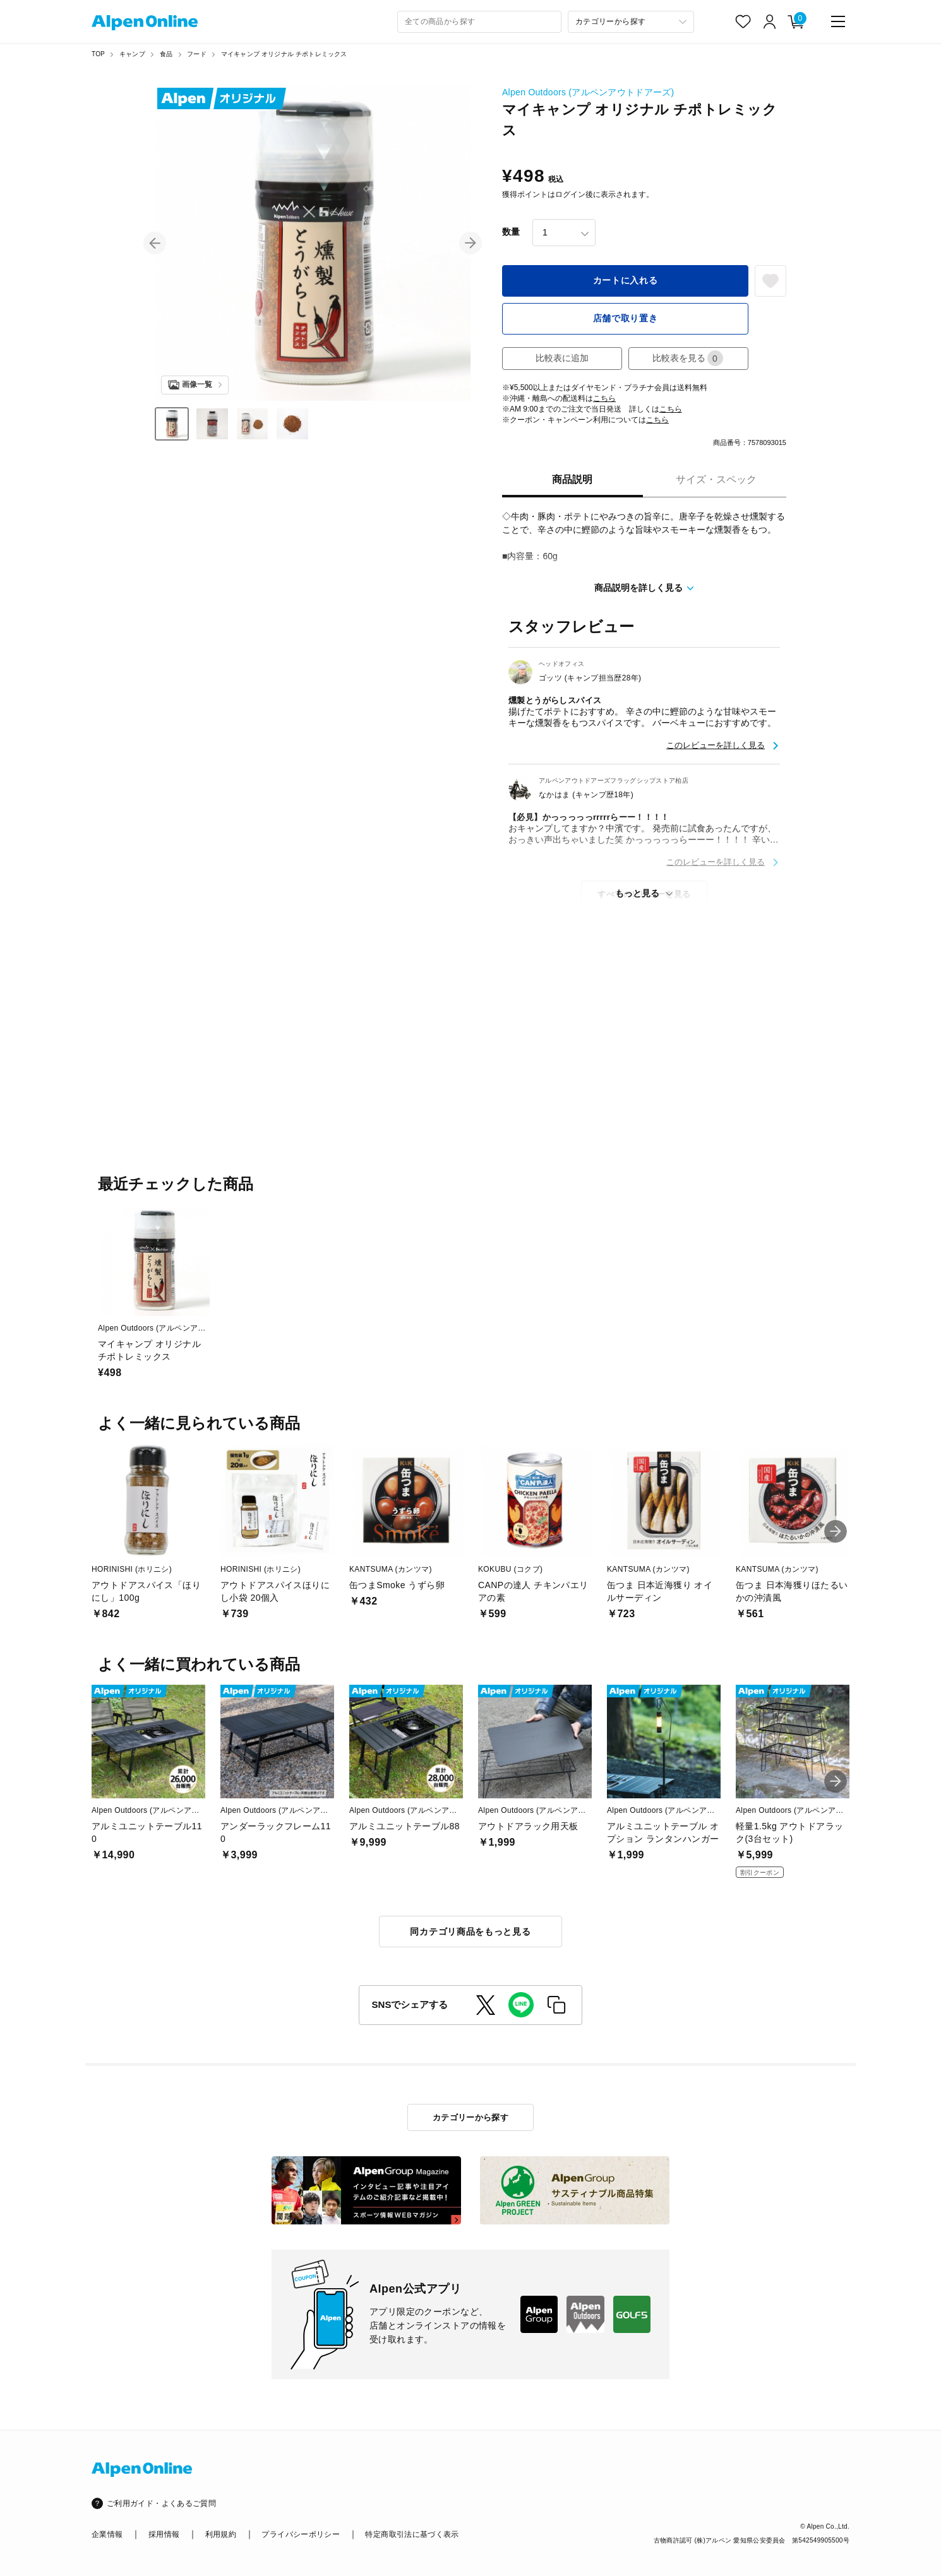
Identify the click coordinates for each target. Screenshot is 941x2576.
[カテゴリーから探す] (631, 22)
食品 (166, 53)
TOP (98, 53)
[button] (154, 243)
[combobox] (479, 22)
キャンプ (132, 53)
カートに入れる (625, 280)
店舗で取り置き (625, 318)
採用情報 (163, 2534)
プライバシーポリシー (300, 2534)
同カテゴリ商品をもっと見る (470, 1931)
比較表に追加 (562, 358)
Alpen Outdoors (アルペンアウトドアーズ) (588, 92)
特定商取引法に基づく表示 (412, 2534)
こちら (604, 398)
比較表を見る (687, 358)
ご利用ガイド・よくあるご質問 (161, 2503)
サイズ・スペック (716, 479)
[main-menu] (838, 21)
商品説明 (572, 479)
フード (197, 53)
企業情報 (107, 2534)
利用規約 (220, 2534)
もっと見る (637, 893)
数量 (511, 232)
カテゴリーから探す (471, 2117)
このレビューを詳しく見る (715, 745)
